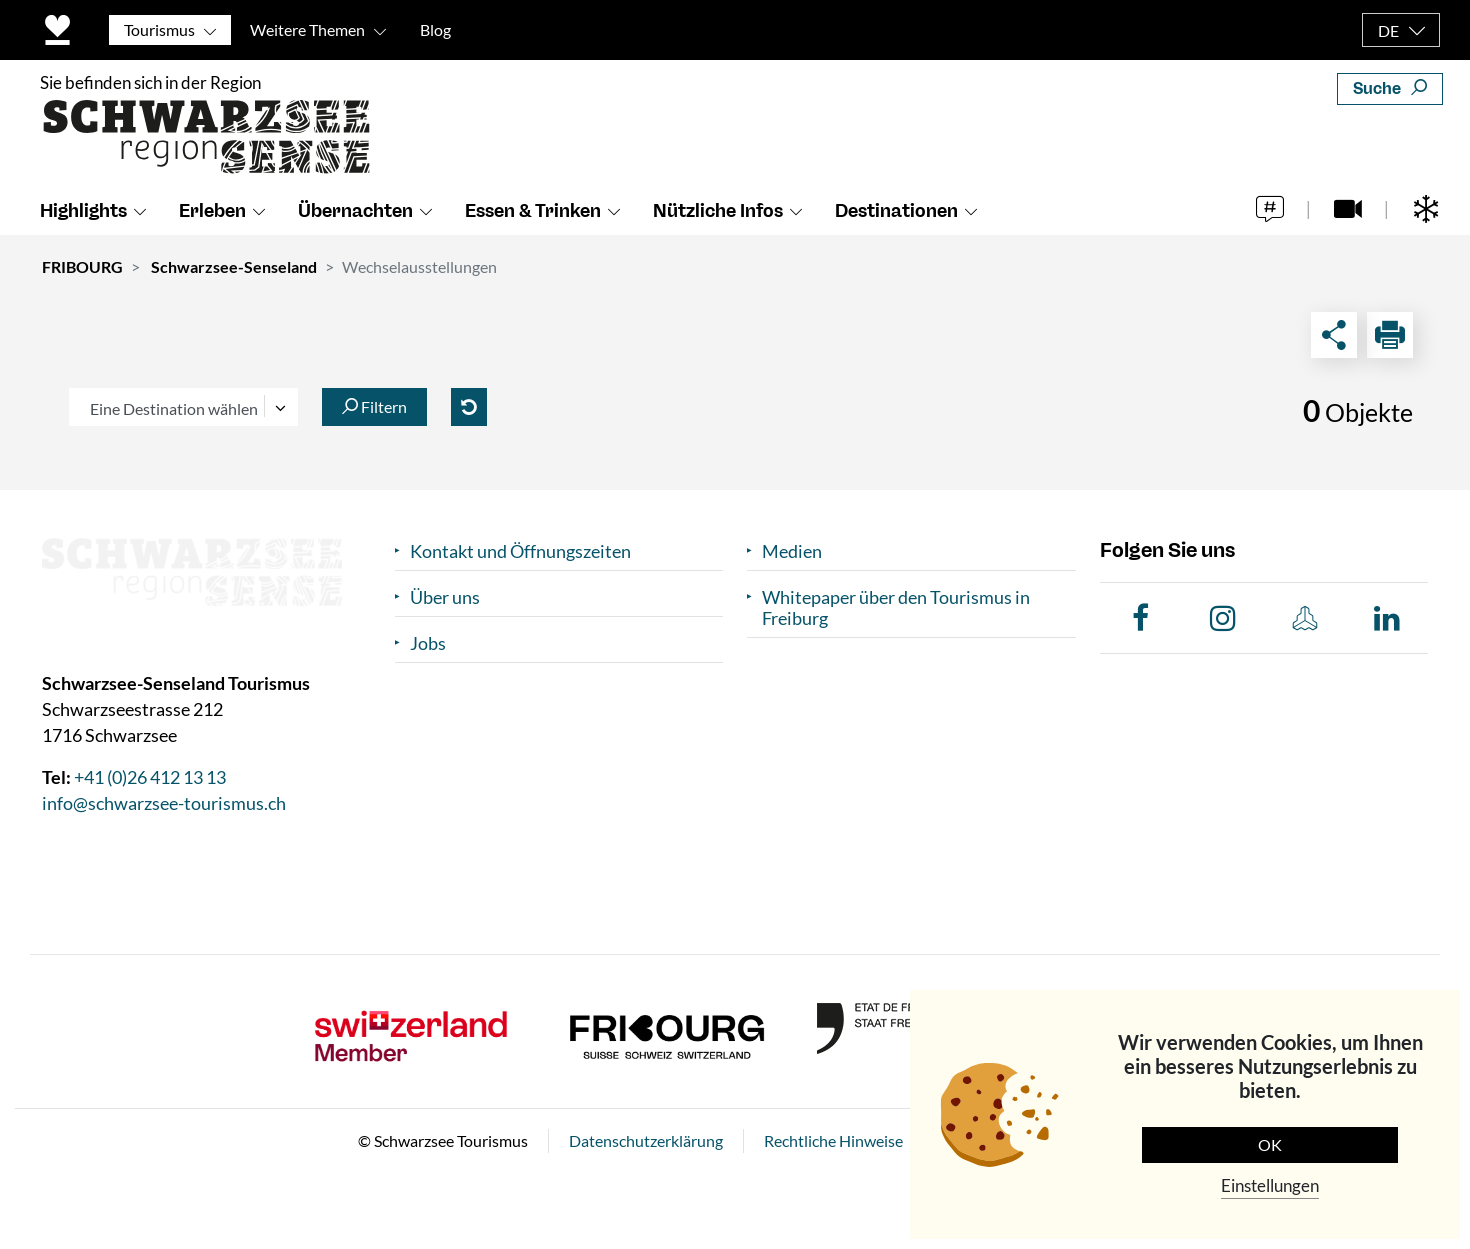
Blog (435, 29)
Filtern (374, 406)
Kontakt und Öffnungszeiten (520, 551)
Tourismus (159, 29)
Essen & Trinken (533, 211)
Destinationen (896, 211)
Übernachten (355, 211)
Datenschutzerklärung (646, 1140)
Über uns (445, 597)
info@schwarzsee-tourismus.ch (164, 803)
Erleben (212, 211)
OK (1270, 1144)
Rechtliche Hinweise (833, 1140)
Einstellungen (1270, 1185)
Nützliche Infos (718, 211)
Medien (792, 551)
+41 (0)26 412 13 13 (150, 777)
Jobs (428, 643)
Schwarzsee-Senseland (234, 266)
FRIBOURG (82, 266)
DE (1388, 30)
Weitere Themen (307, 29)
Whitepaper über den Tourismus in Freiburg (896, 608)
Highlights (83, 211)
